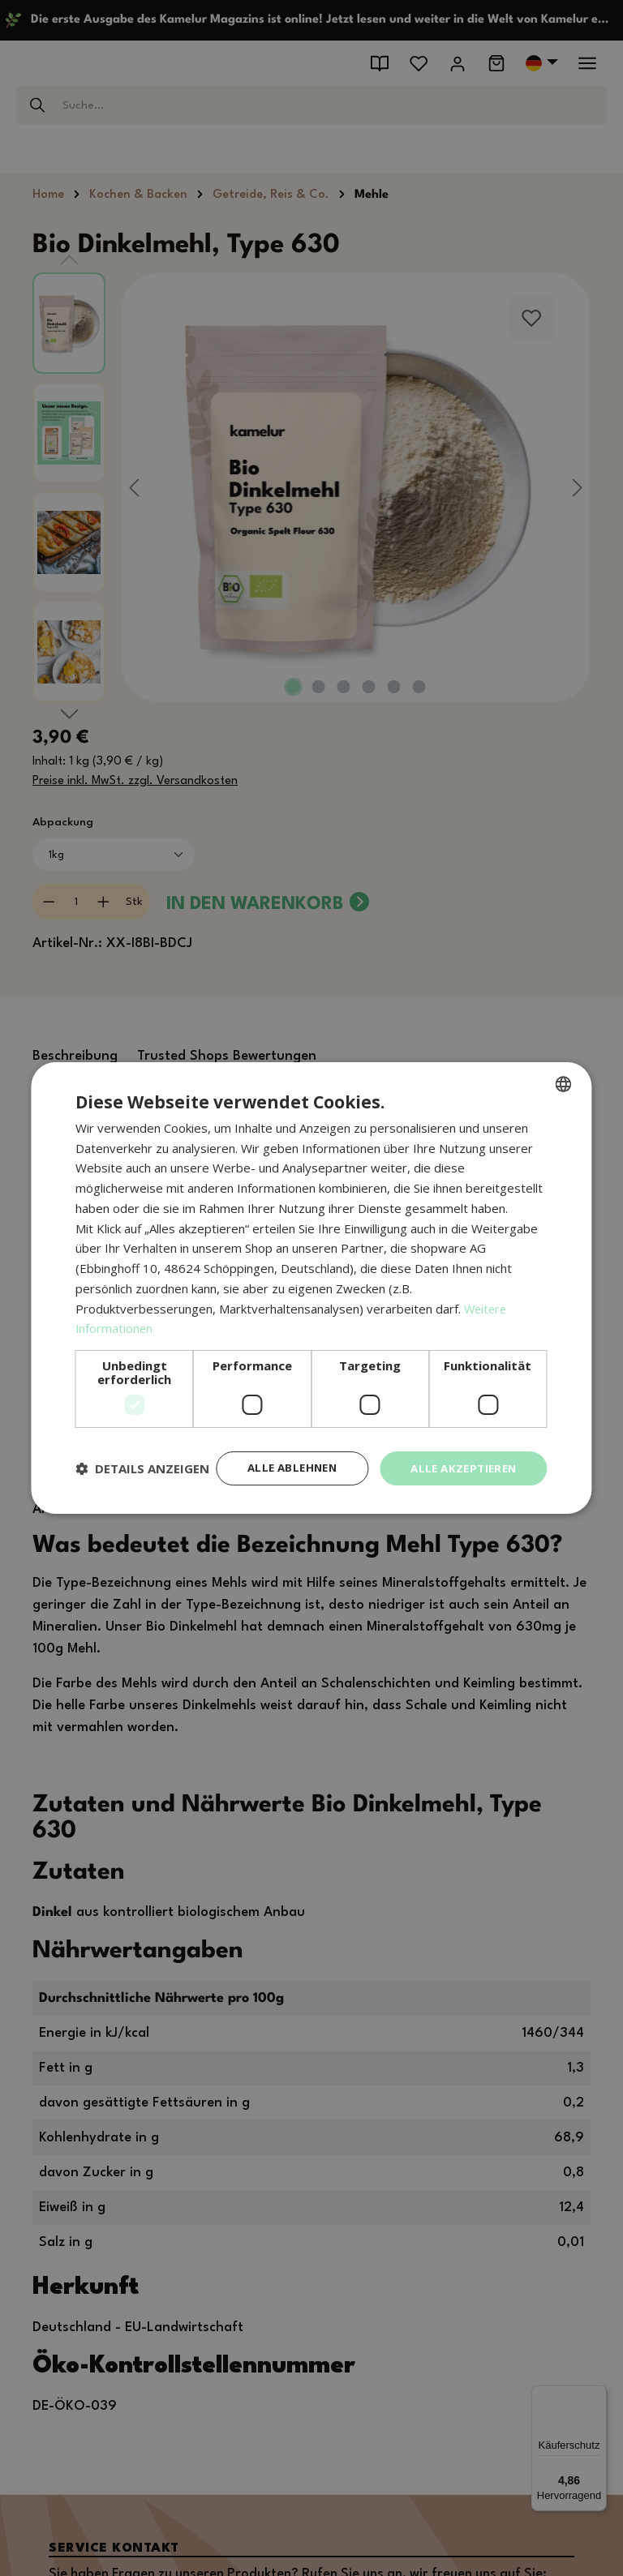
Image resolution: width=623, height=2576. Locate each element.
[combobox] (564, 1069)
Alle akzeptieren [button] (459, 1454)
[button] (142, 1496)
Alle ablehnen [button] (281, 1454)
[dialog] (311, 1288)
